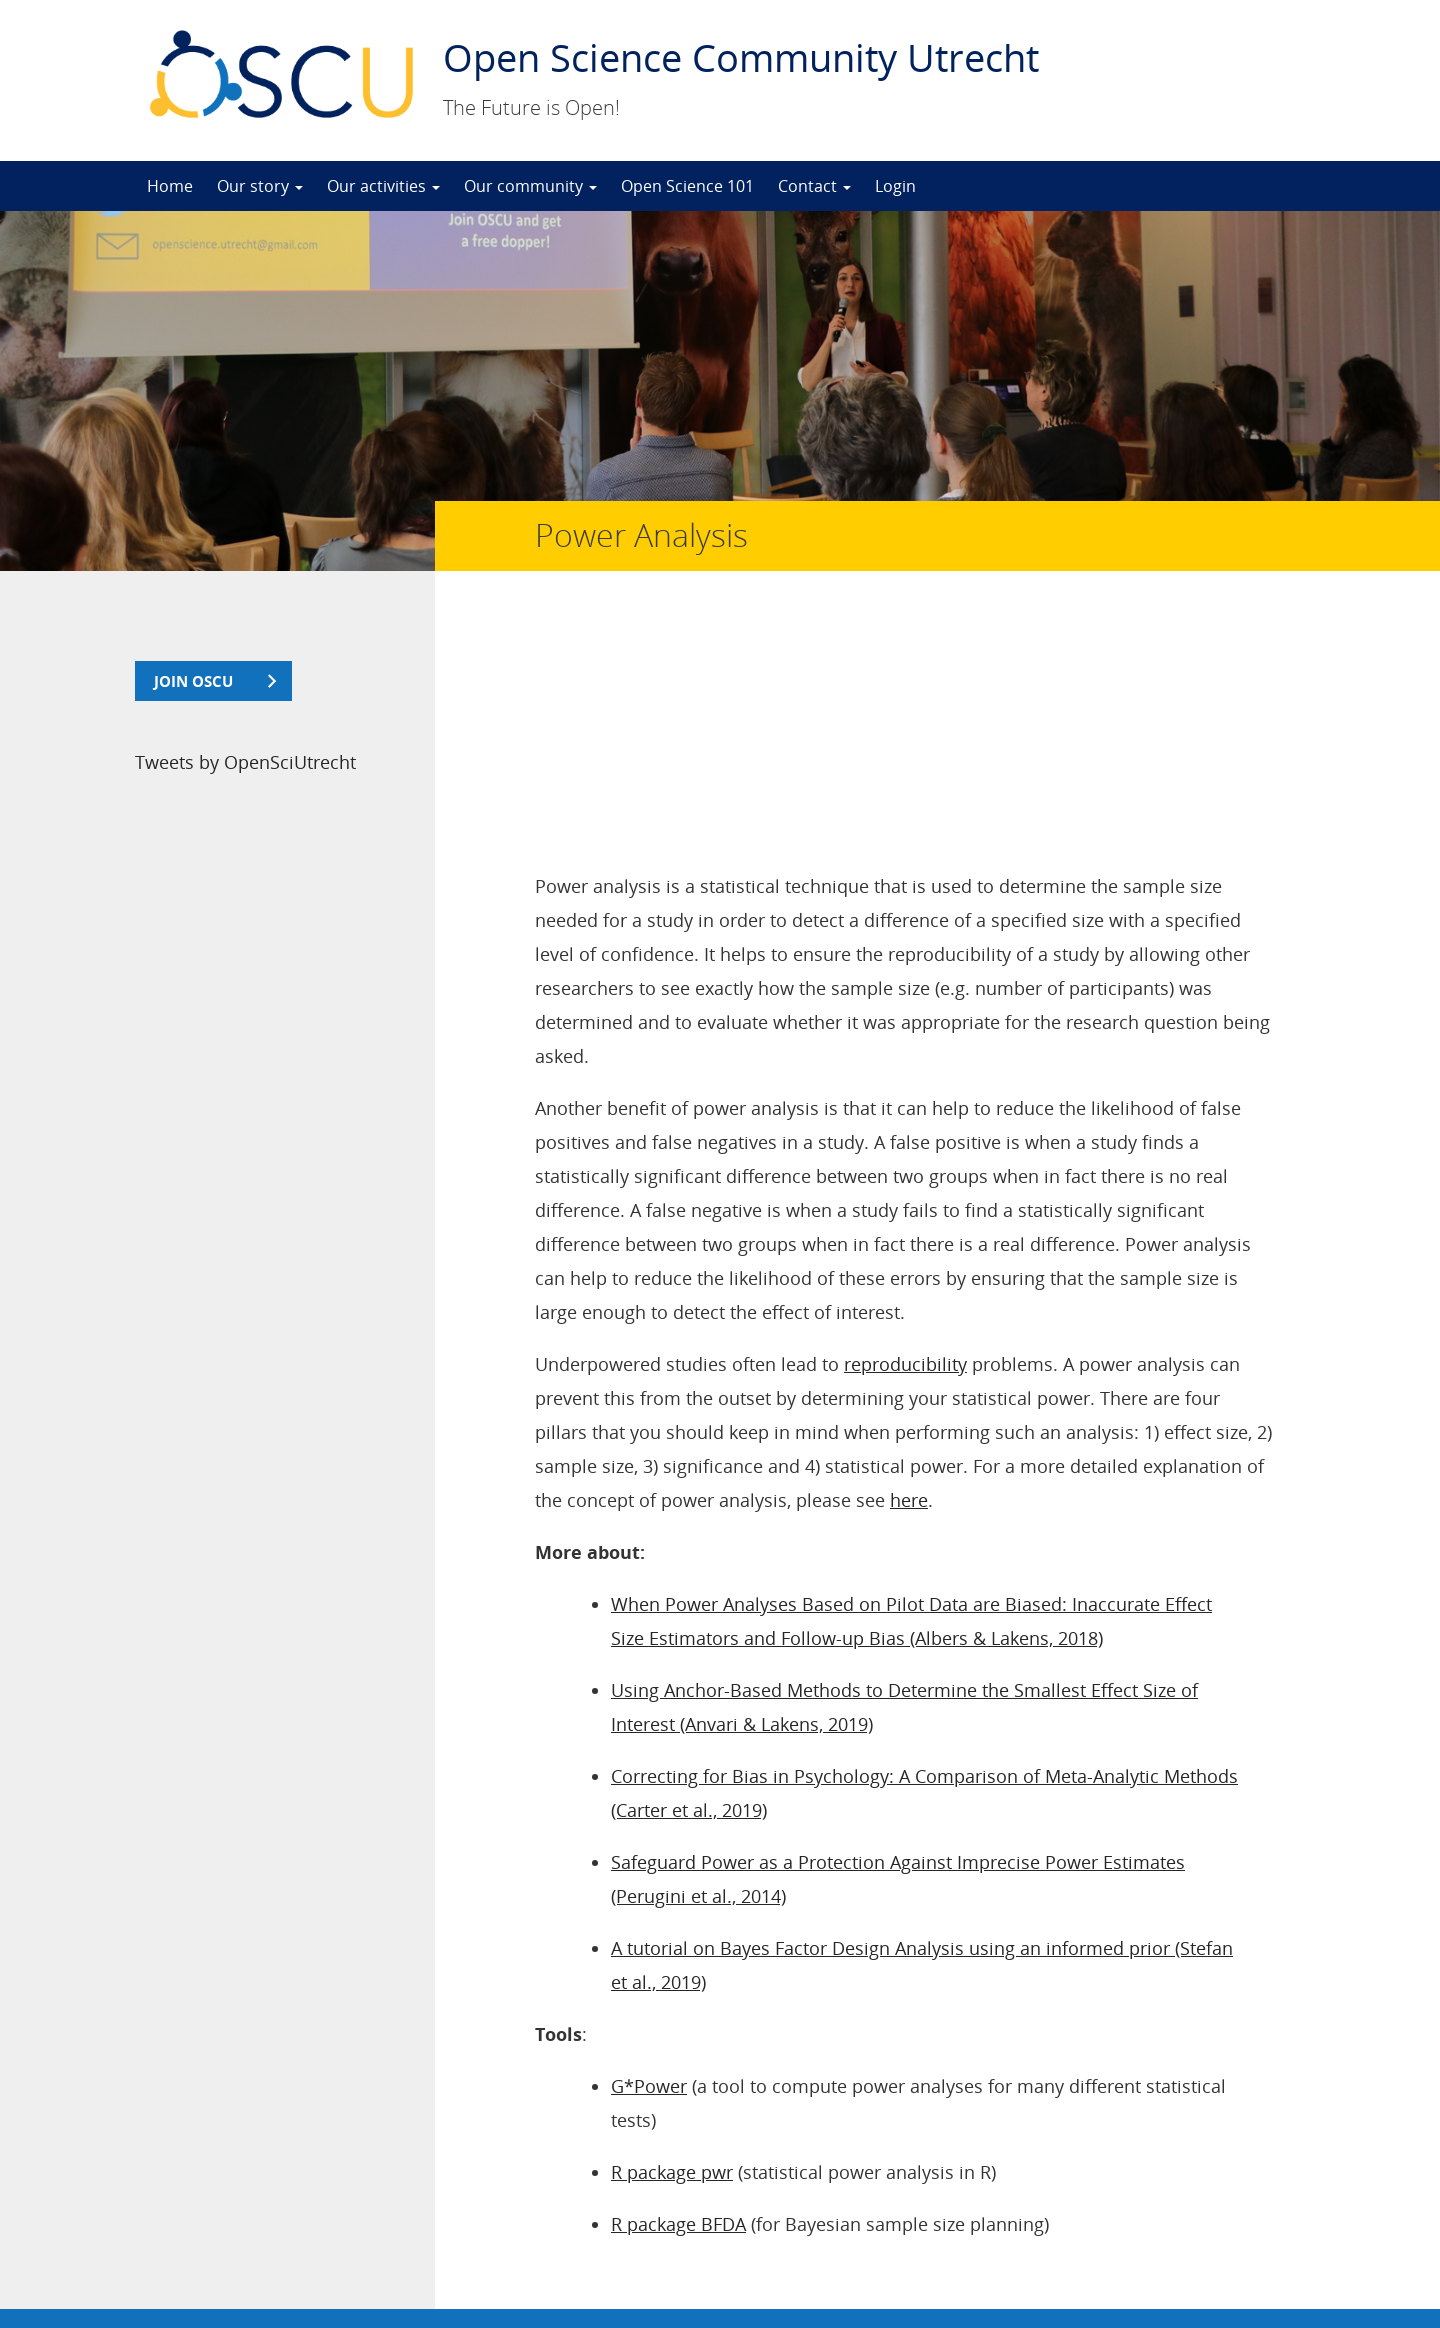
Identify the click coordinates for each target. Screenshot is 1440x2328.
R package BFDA (678, 1986)
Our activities (383, 186)
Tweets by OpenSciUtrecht (245, 762)
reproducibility (905, 1126)
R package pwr (672, 1934)
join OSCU (193, 681)
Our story (260, 186)
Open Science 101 (687, 186)
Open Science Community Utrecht (741, 57)
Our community (530, 186)
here (909, 1262)
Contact (814, 186)
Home (170, 186)
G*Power (649, 1848)
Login (895, 186)
